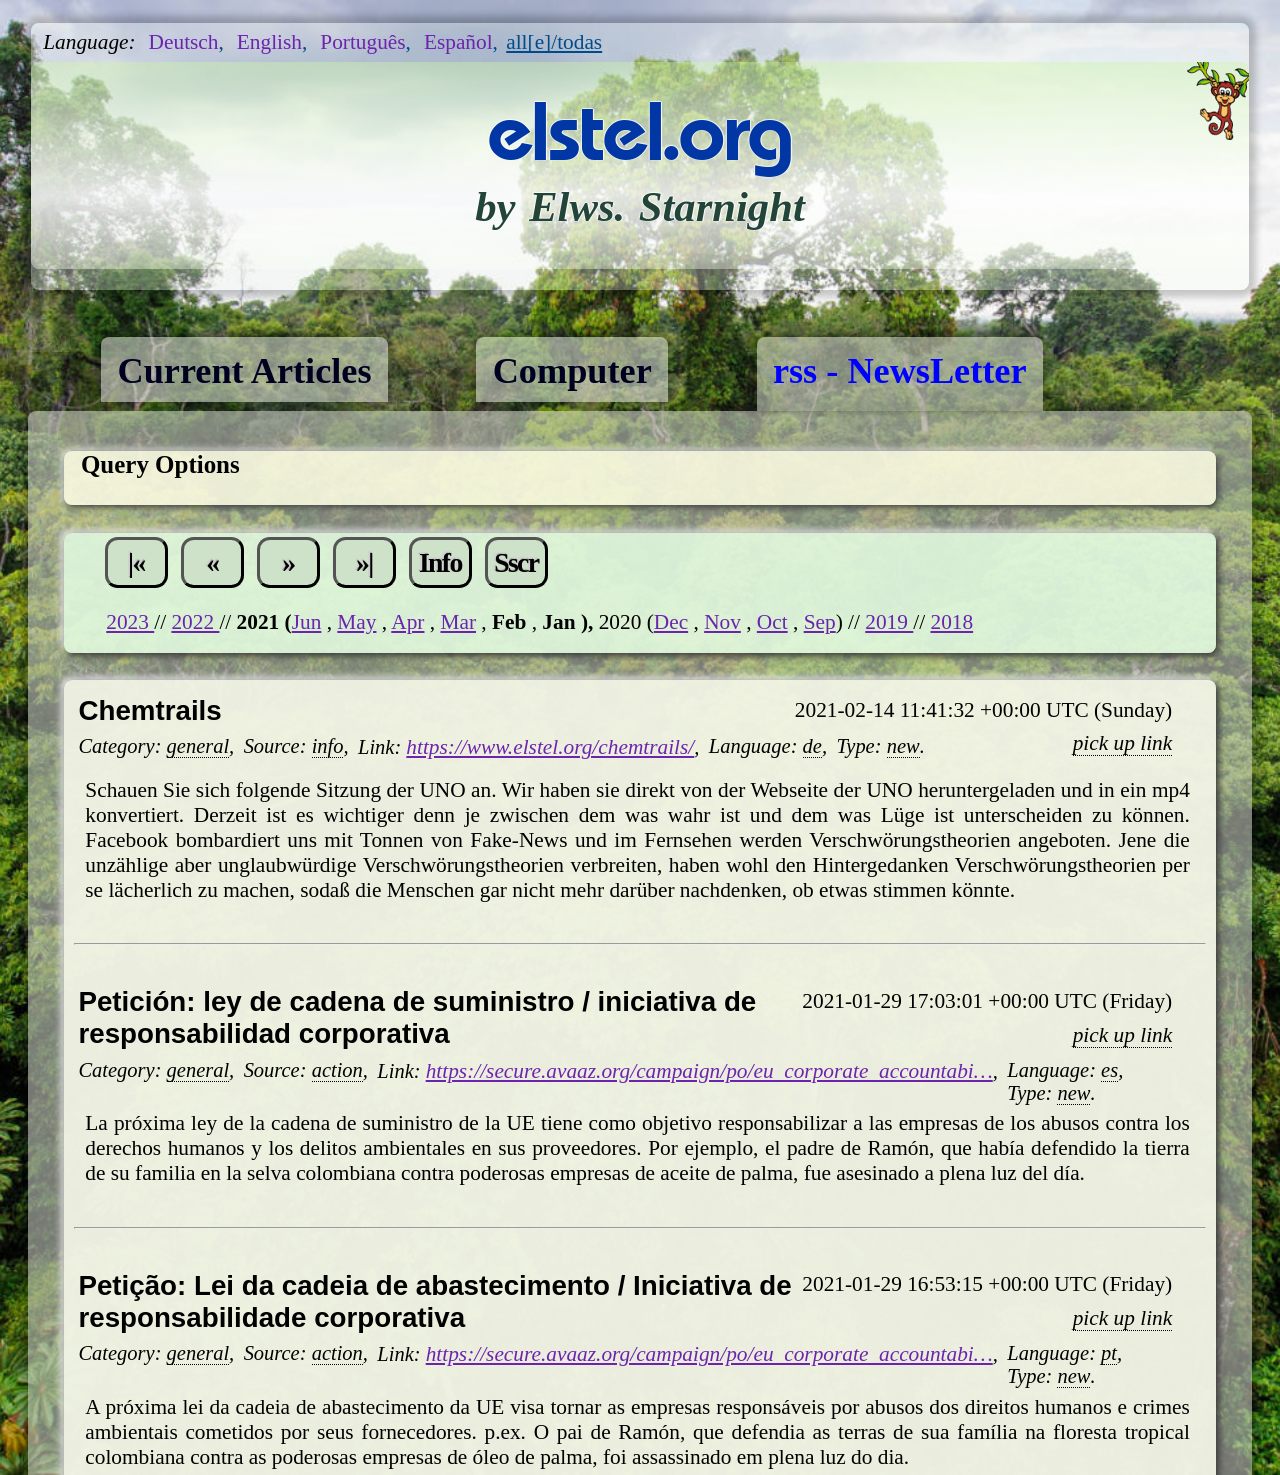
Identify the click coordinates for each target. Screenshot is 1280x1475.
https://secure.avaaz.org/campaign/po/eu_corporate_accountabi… (709, 1071)
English (269, 42)
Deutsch (184, 42)
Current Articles (244, 371)
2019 (889, 622)
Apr (407, 622)
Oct (772, 622)
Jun (307, 622)
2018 (951, 622)
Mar (458, 622)
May (356, 622)
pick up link (1123, 743)
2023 (130, 622)
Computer (572, 371)
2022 (195, 622)
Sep (820, 622)
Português (362, 42)
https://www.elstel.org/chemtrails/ (550, 747)
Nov (722, 622)
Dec (671, 622)
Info (440, 562)
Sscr (516, 562)
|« (136, 562)
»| (364, 562)
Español (458, 42)
